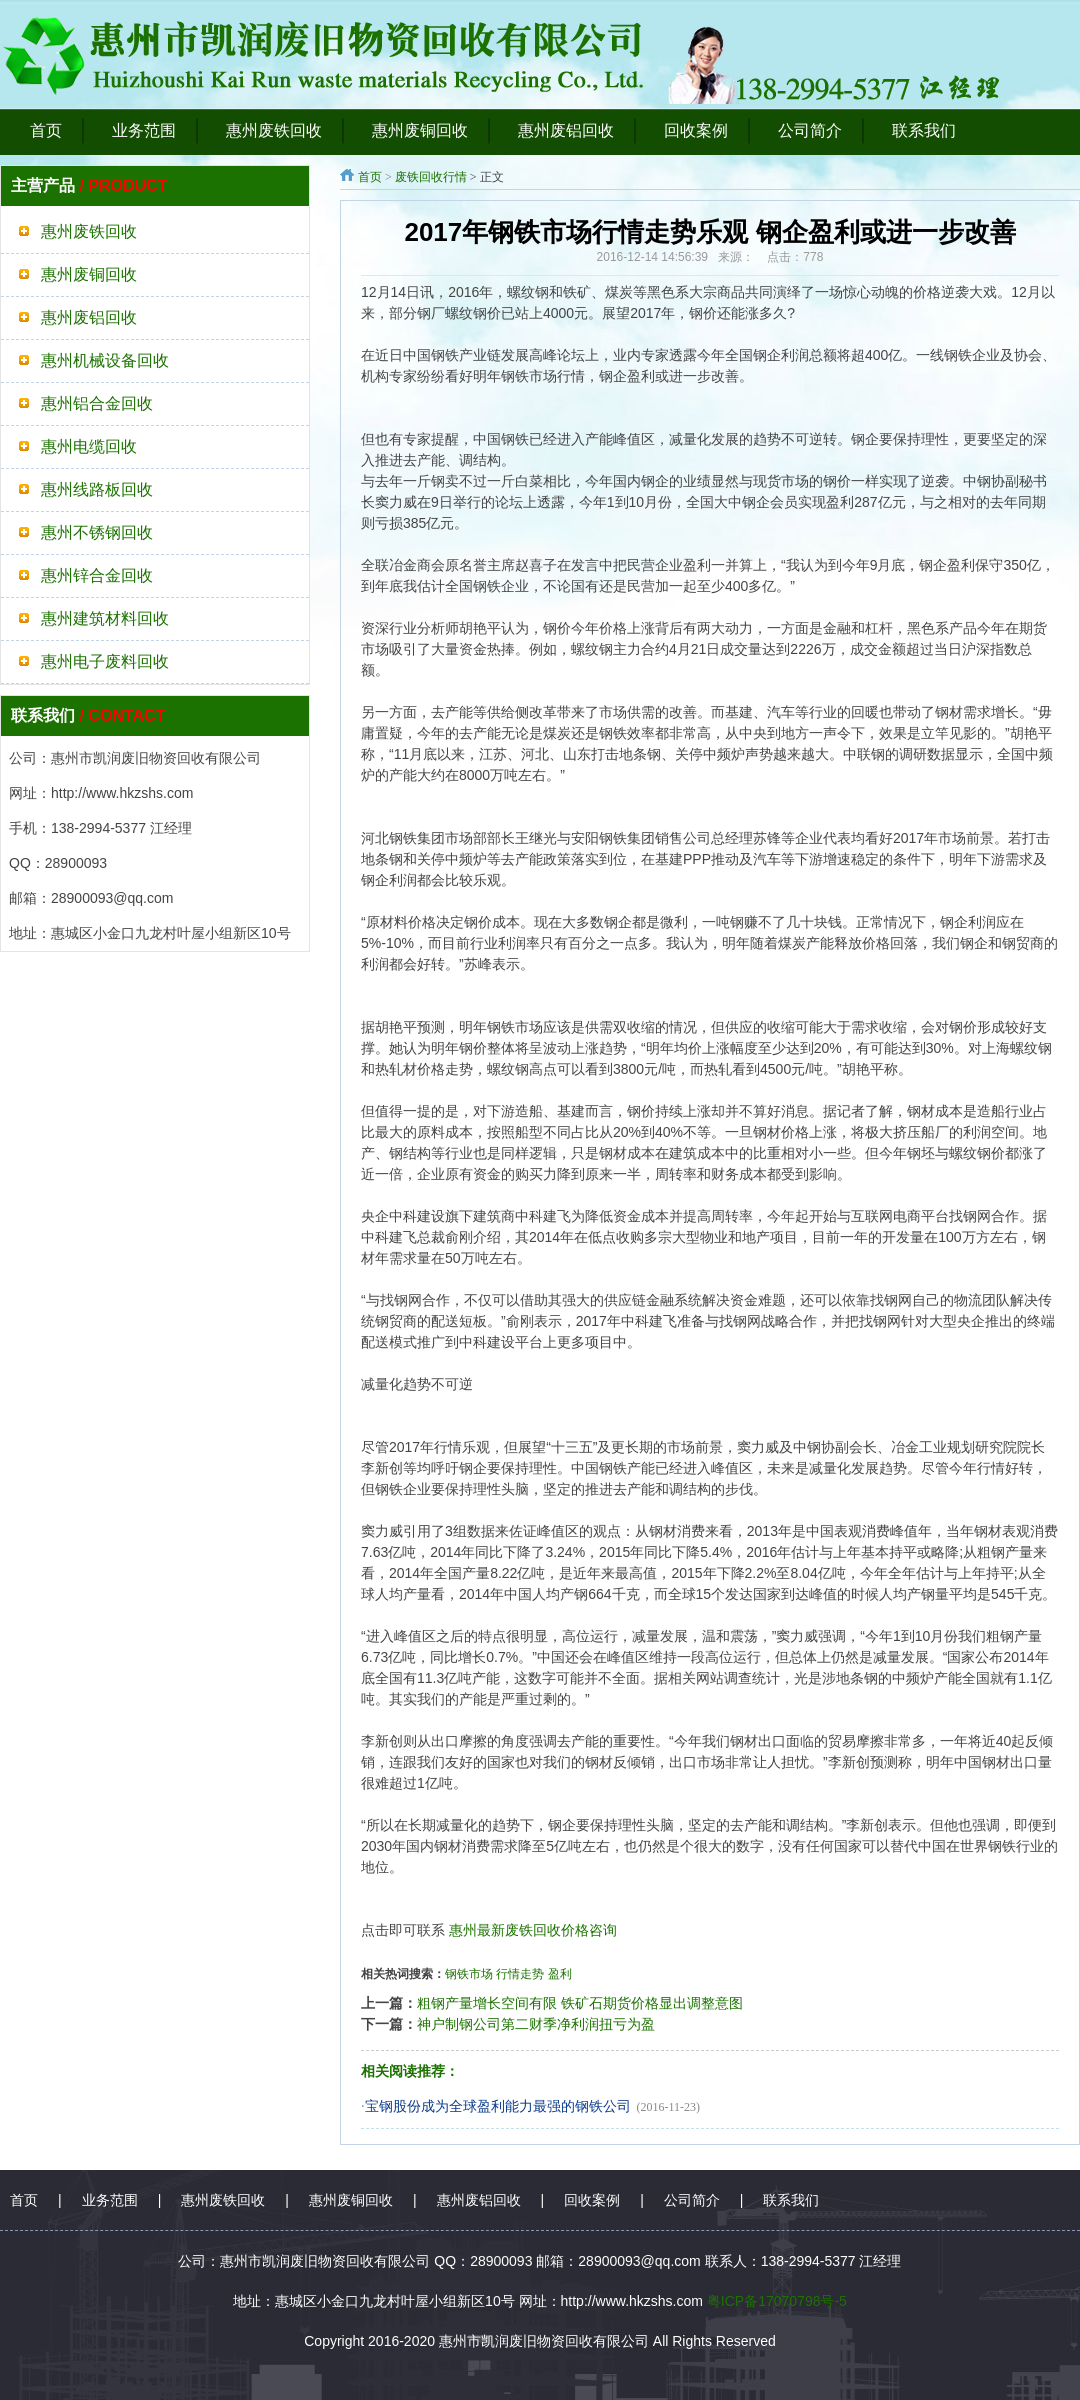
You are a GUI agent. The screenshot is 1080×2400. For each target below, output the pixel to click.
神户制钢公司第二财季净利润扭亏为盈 (536, 2024)
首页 (370, 177)
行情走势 (520, 1974)
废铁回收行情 (431, 177)
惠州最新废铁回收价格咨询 (533, 1930)
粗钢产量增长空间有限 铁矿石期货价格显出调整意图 (580, 2003)
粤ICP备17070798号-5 (777, 2301)
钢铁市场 (469, 1974)
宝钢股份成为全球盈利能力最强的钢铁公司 (498, 2106)
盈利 (560, 1974)
